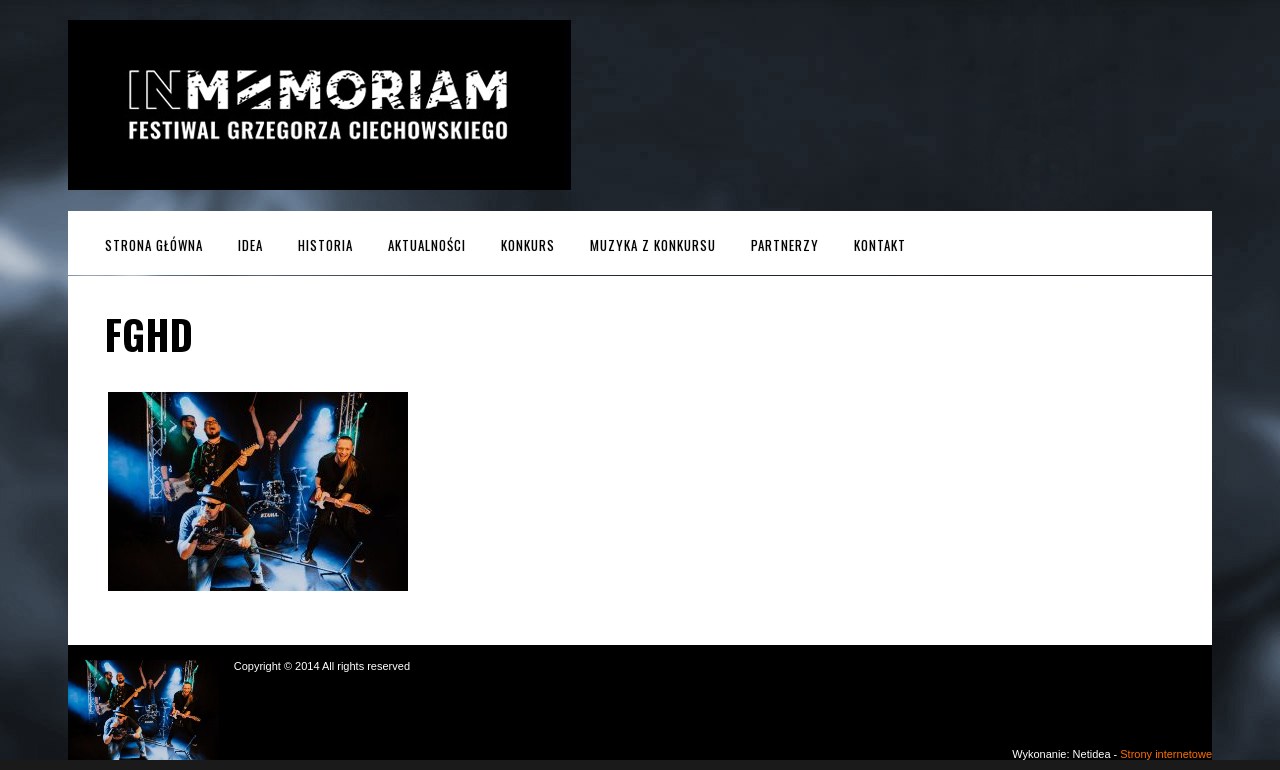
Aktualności (427, 245)
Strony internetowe (1166, 754)
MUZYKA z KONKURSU (653, 245)
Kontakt (880, 245)
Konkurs (528, 245)
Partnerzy (785, 245)
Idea (250, 245)
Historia (325, 245)
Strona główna (154, 245)
